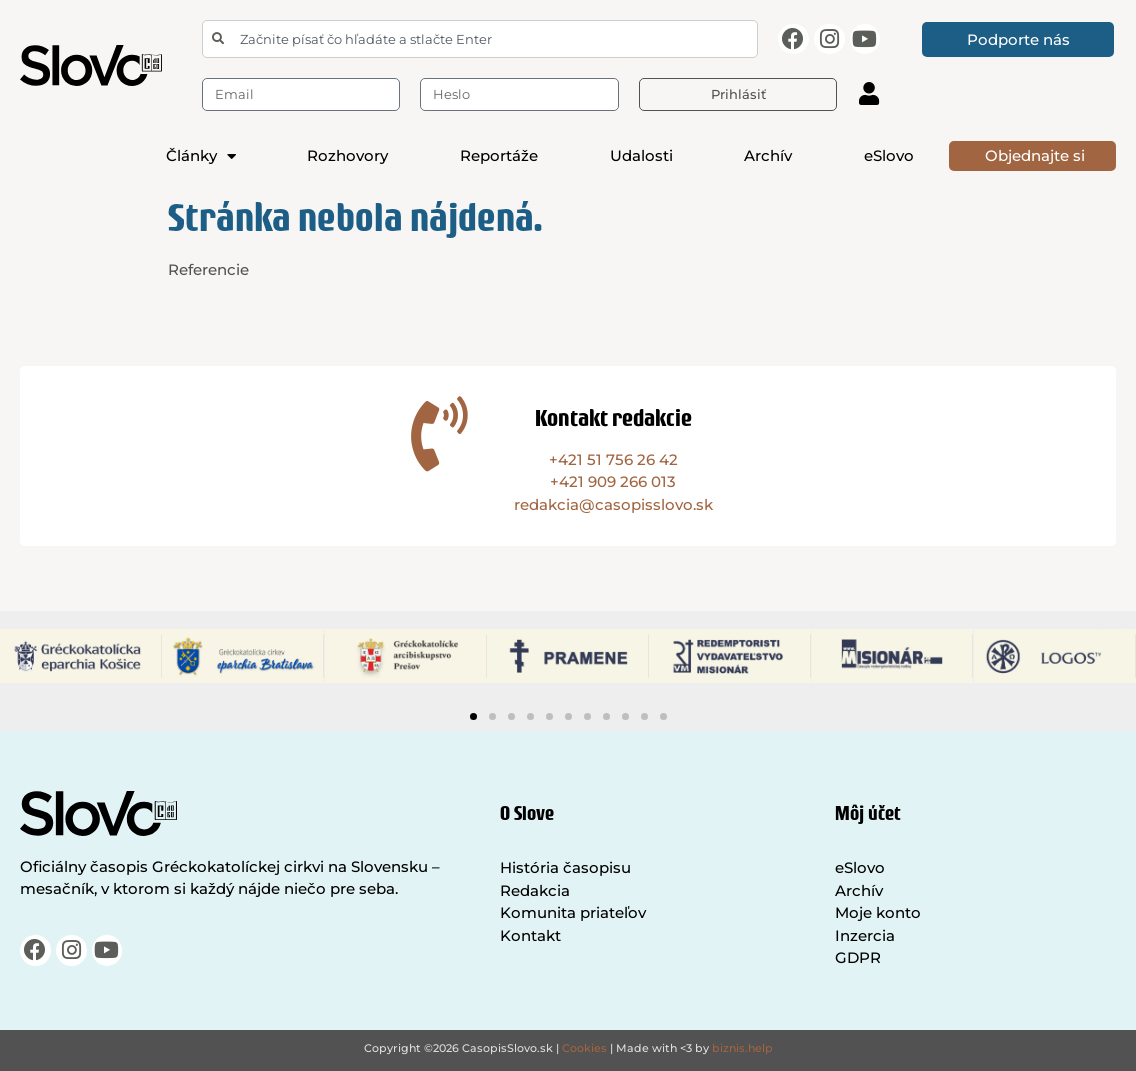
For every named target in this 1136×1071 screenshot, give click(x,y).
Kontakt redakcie (613, 417)
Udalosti (641, 155)
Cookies (584, 1048)
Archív (768, 155)
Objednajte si (1035, 155)
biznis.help (742, 1048)
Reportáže (499, 155)
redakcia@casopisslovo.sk (613, 504)
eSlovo (889, 155)
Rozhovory (347, 155)
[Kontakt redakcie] (439, 433)
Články (201, 156)
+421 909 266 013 (613, 481)
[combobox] (480, 39)
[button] (473, 716)
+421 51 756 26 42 (613, 459)
